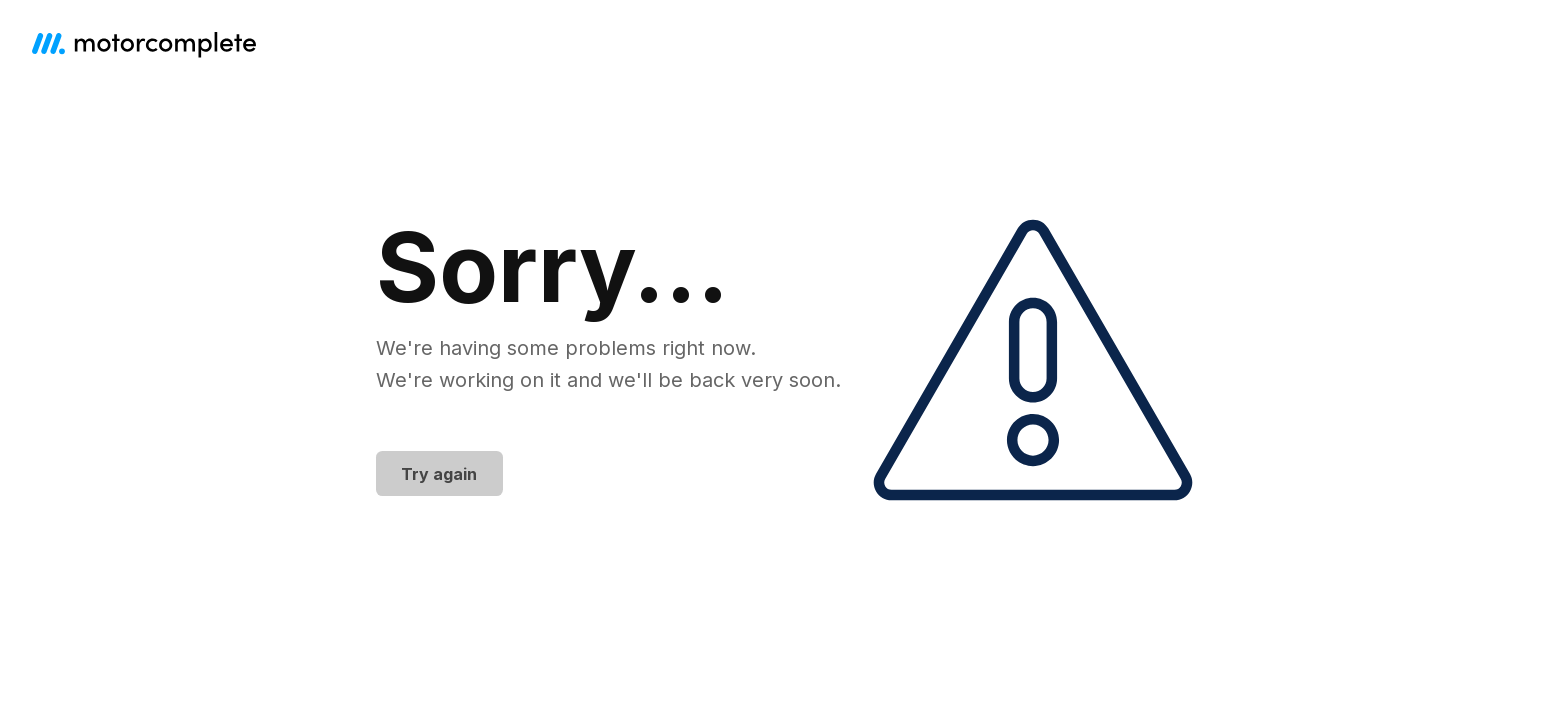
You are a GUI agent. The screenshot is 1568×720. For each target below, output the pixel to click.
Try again (439, 474)
